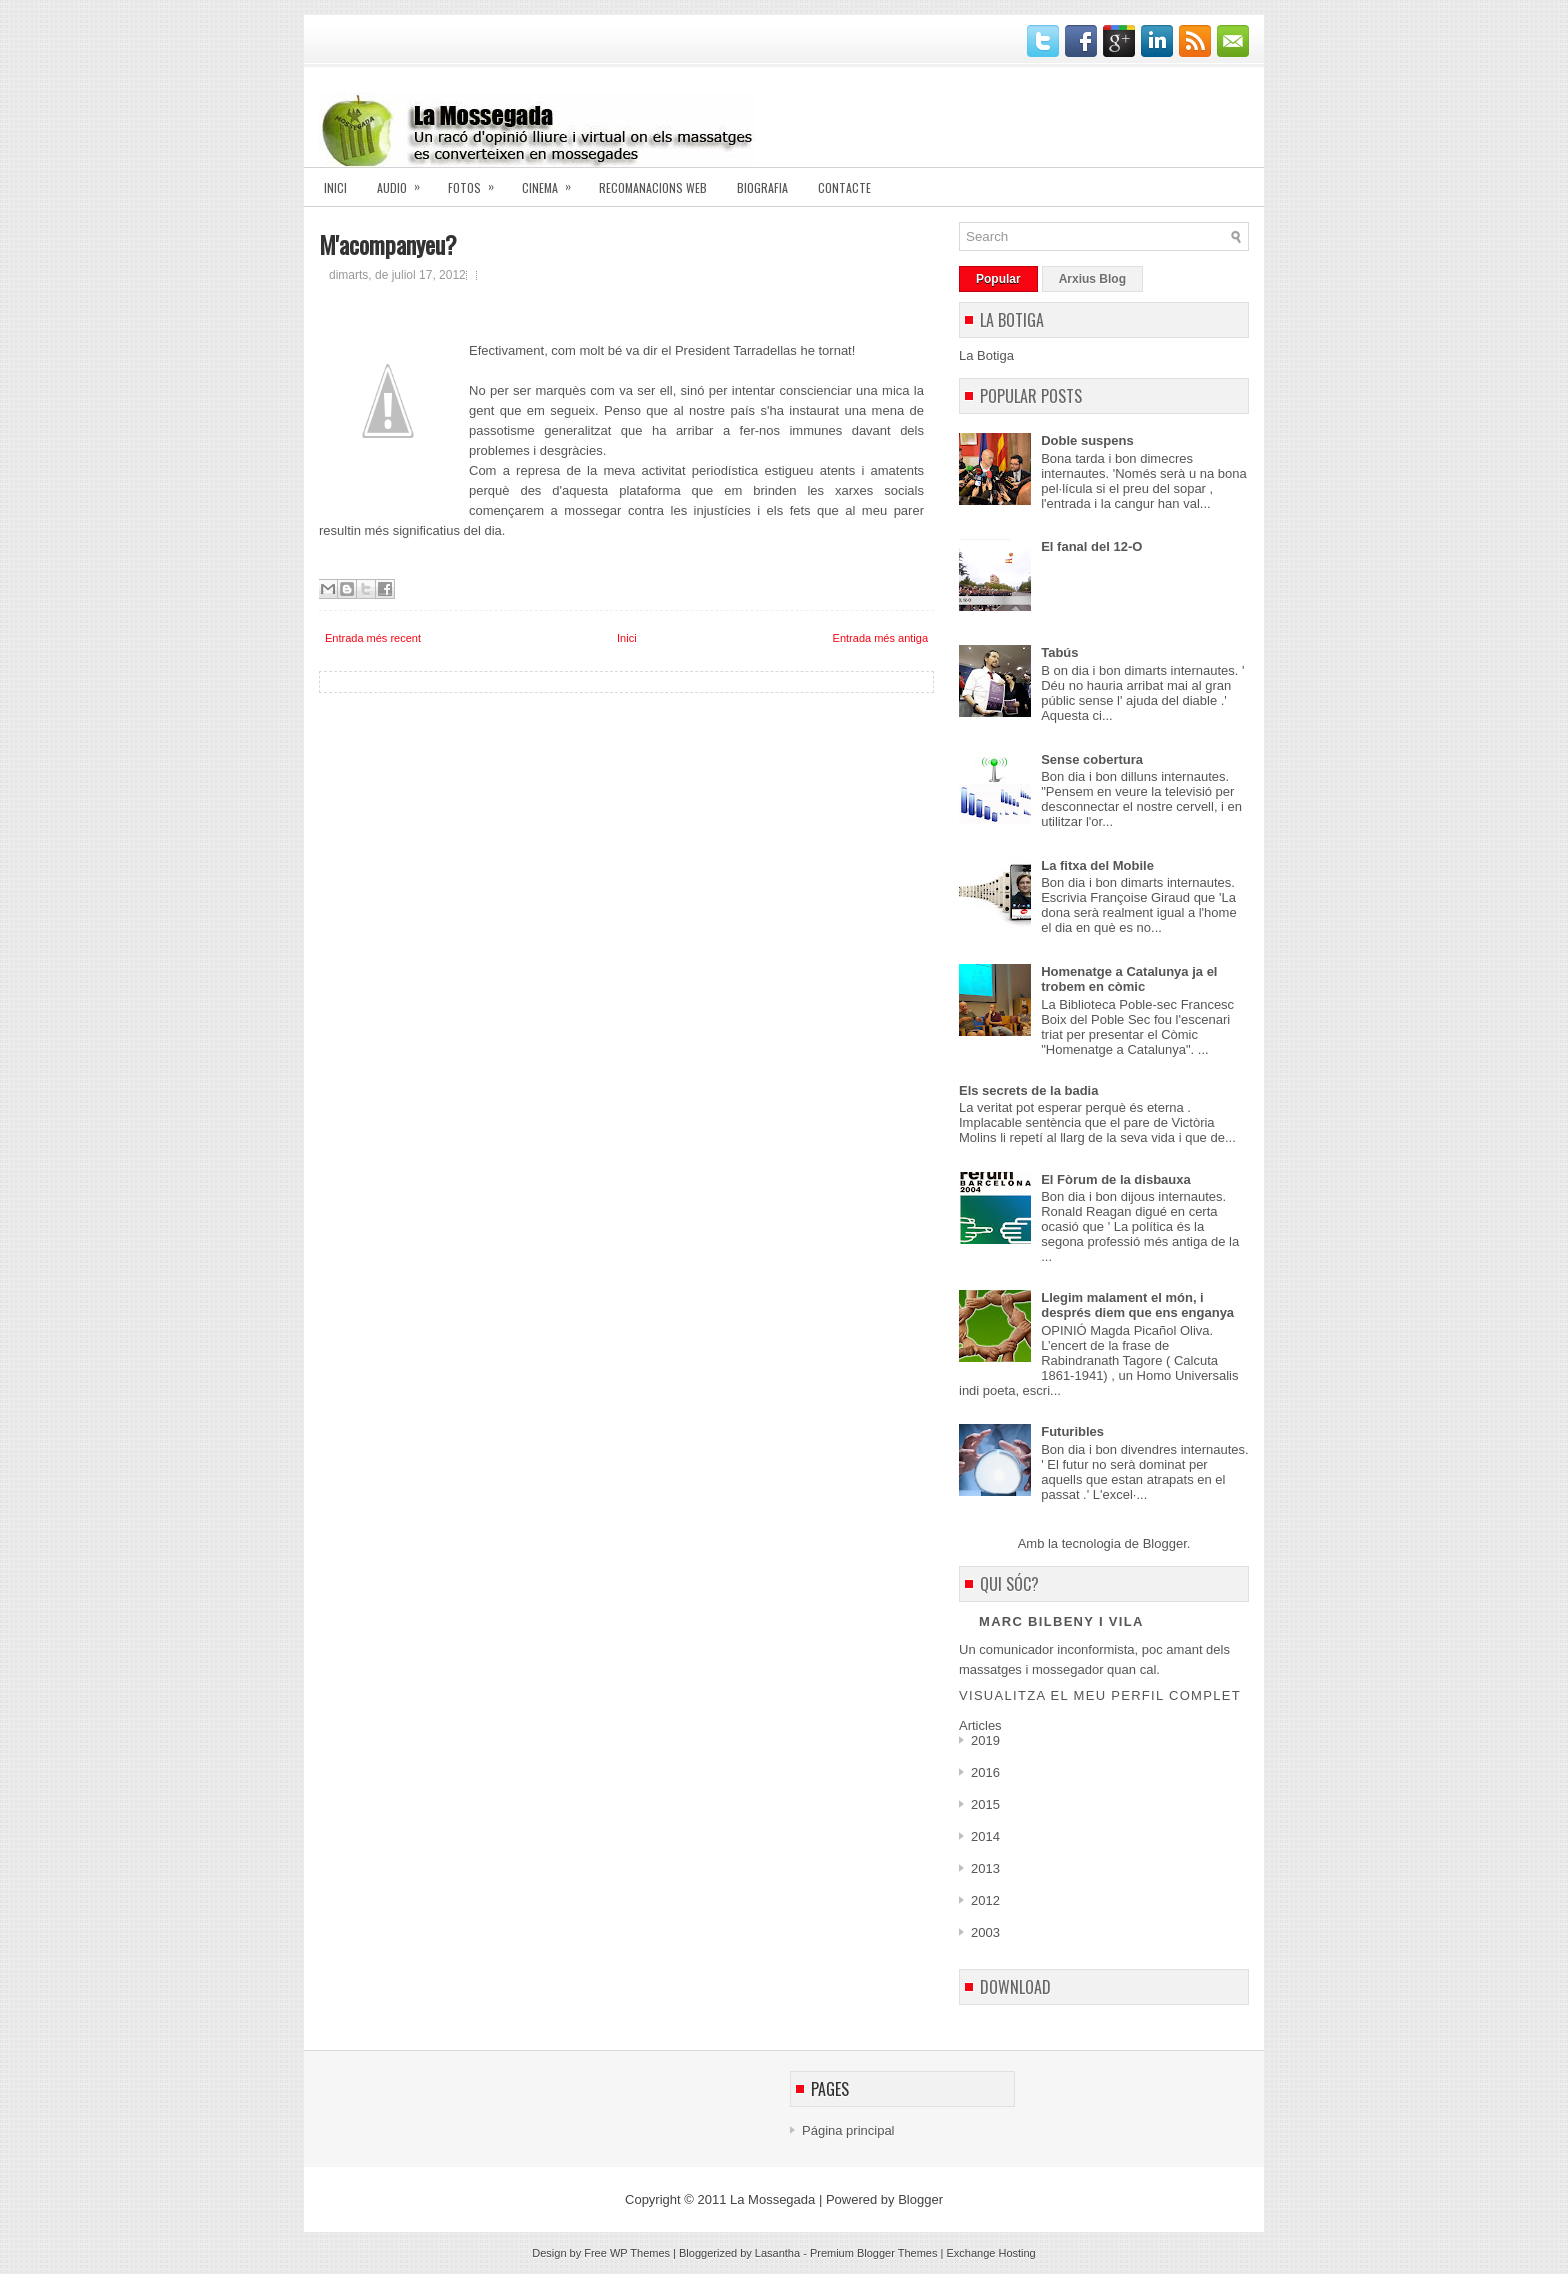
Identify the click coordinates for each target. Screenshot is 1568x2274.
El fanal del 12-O (1091, 546)
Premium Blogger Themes (874, 2253)
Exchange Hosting (990, 2253)
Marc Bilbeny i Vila (1061, 1621)
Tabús (1059, 652)
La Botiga (986, 355)
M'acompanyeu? (388, 244)
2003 (985, 1932)
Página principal (848, 2130)
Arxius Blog (1092, 279)
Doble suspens (1087, 440)
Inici (335, 187)
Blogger (1165, 1543)
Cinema (553, 181)
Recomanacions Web (653, 187)
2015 (985, 1804)
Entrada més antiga (880, 638)
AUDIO (405, 181)
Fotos (477, 181)
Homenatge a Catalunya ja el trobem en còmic (1129, 979)
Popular (998, 279)
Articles (980, 1725)
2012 (985, 1900)
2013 (985, 1868)
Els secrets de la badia (1028, 1090)
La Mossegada (772, 2199)
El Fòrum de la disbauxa (1116, 1179)
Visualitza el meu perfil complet (1100, 1695)
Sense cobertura (1092, 759)
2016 (985, 1772)
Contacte (844, 187)
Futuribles (1072, 1431)
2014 (985, 1836)
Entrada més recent (373, 638)
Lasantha (777, 2253)
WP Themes (640, 2253)
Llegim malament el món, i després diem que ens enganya (1137, 1305)
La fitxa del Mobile (1097, 865)
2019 (985, 1740)
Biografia (762, 187)
